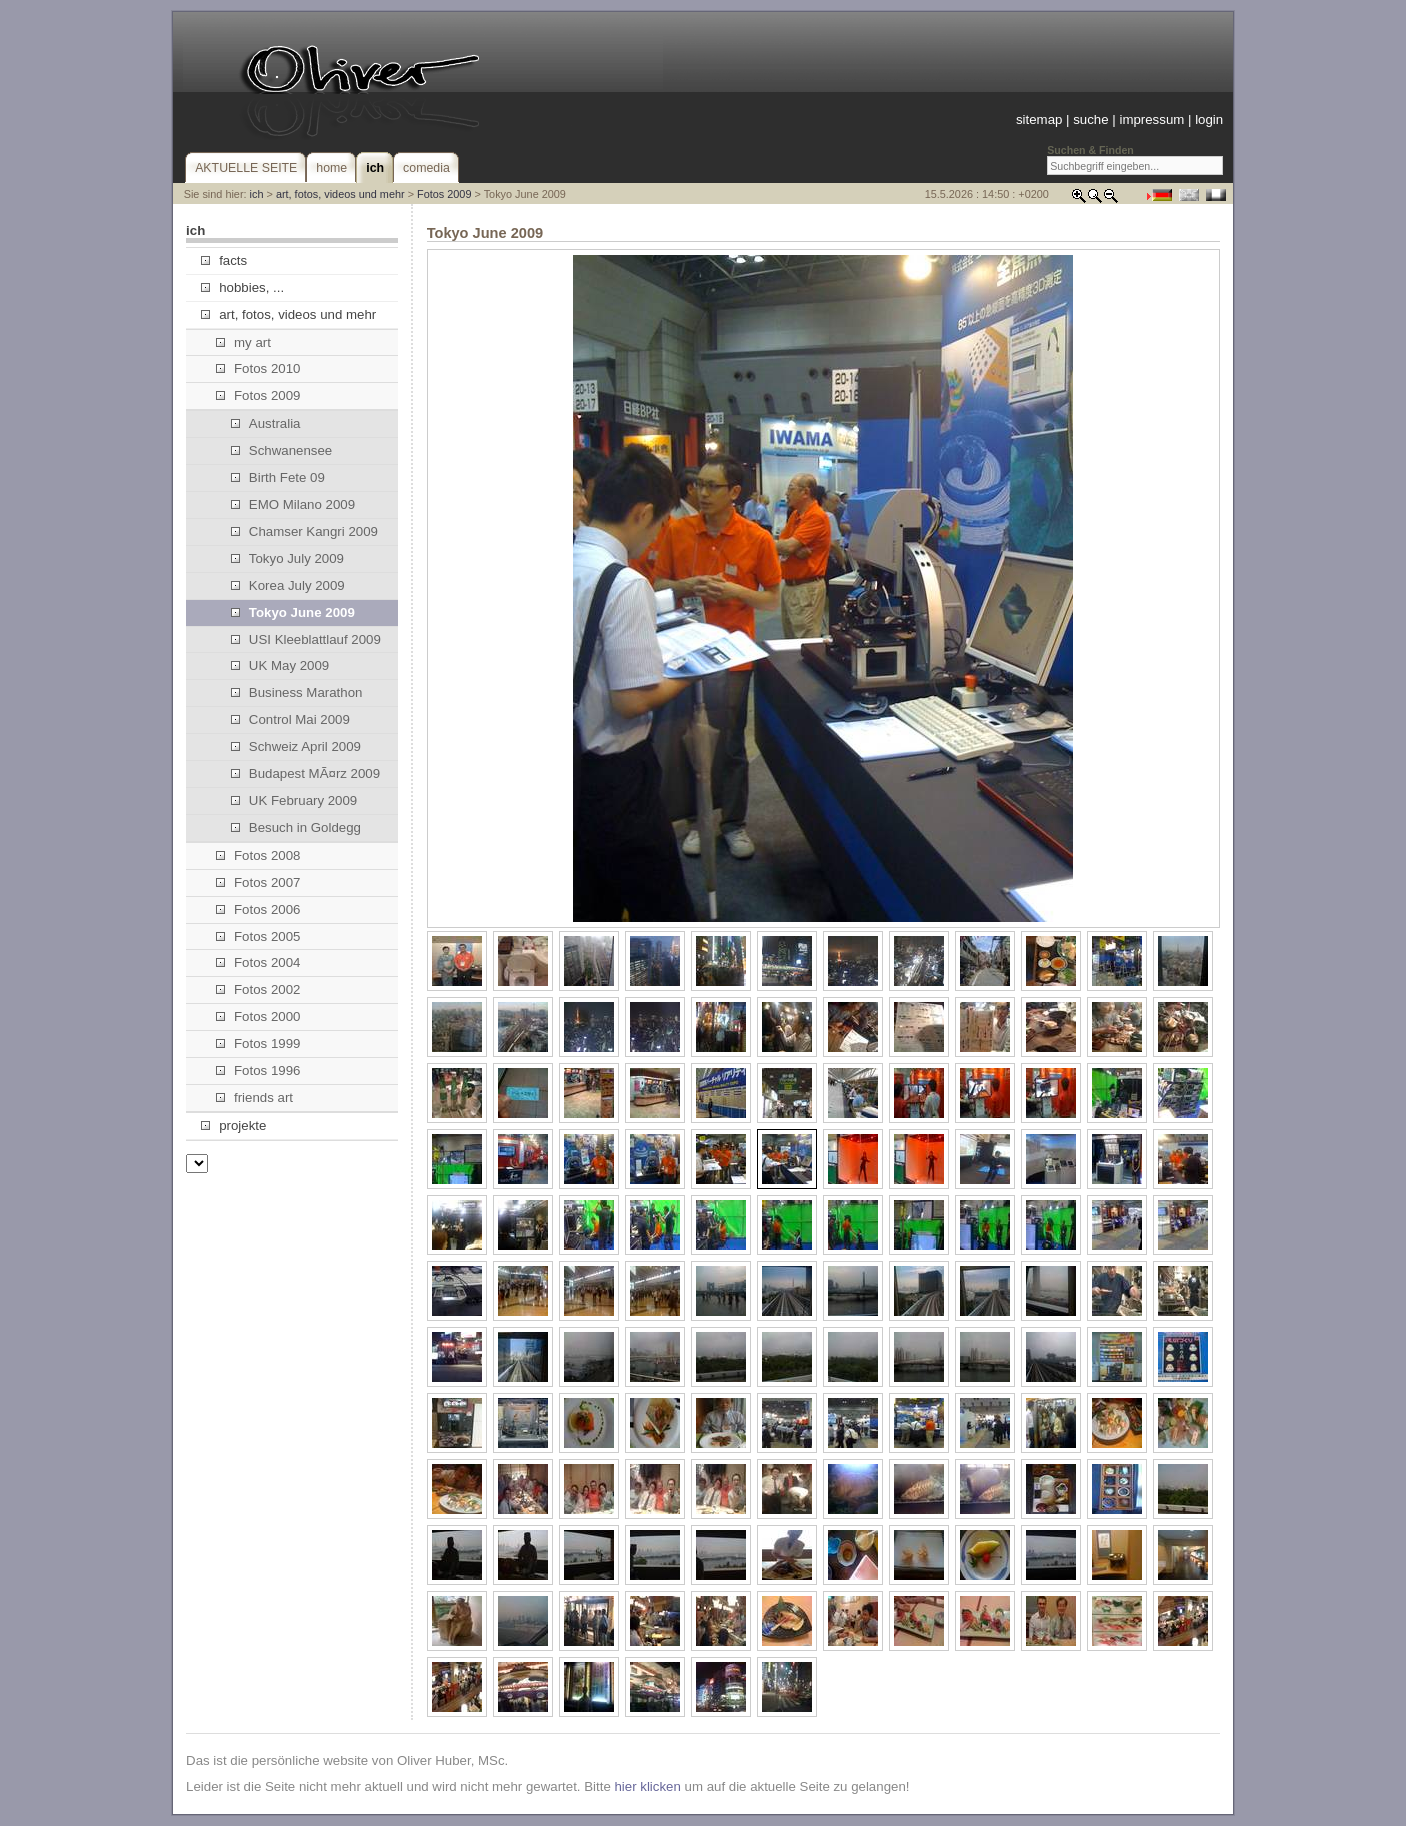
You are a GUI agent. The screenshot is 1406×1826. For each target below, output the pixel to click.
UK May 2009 (280, 665)
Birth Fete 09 (278, 477)
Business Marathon (297, 692)
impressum (1151, 119)
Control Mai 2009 (290, 719)
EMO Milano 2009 (293, 504)
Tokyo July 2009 (287, 558)
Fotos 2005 (258, 936)
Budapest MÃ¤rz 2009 (306, 773)
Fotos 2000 (258, 1016)
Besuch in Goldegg (296, 827)
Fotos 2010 (258, 368)
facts (224, 260)
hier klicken (647, 1786)
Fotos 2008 (258, 855)
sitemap (1039, 119)
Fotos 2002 (258, 989)
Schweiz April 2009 (296, 746)
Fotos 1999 (258, 1043)
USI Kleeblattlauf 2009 (306, 639)
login (1209, 119)
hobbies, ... (242, 287)
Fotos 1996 (258, 1070)
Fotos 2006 (258, 909)
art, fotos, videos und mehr (340, 194)
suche (1090, 119)
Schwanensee (282, 450)
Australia (266, 423)
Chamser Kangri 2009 (304, 531)
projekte (233, 1125)
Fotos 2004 (258, 962)
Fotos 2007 (258, 882)
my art (243, 342)
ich (257, 194)
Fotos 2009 (444, 194)
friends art (254, 1097)
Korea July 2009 (288, 585)
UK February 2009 (294, 800)
